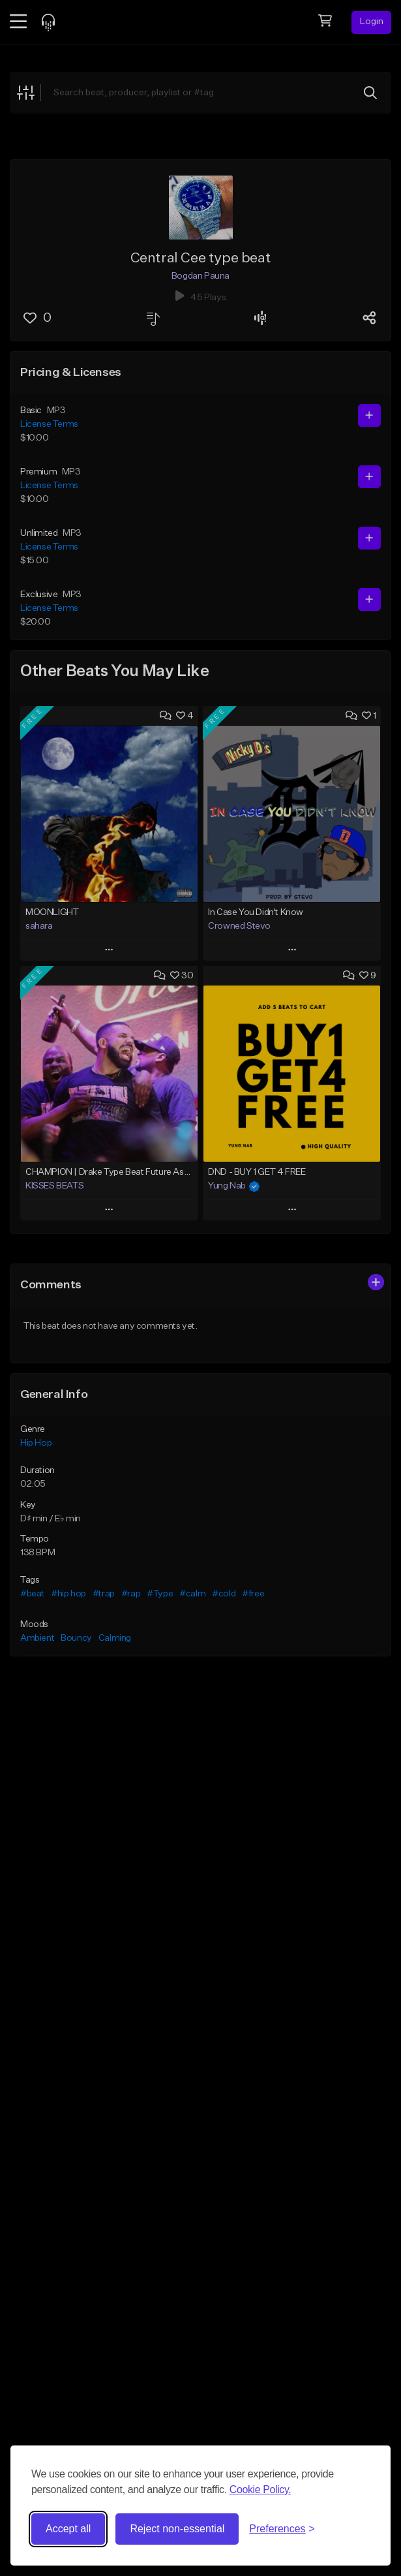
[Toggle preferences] (282, 2529)
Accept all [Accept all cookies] (68, 2528)
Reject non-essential (177, 2528)
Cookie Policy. (260, 2489)
